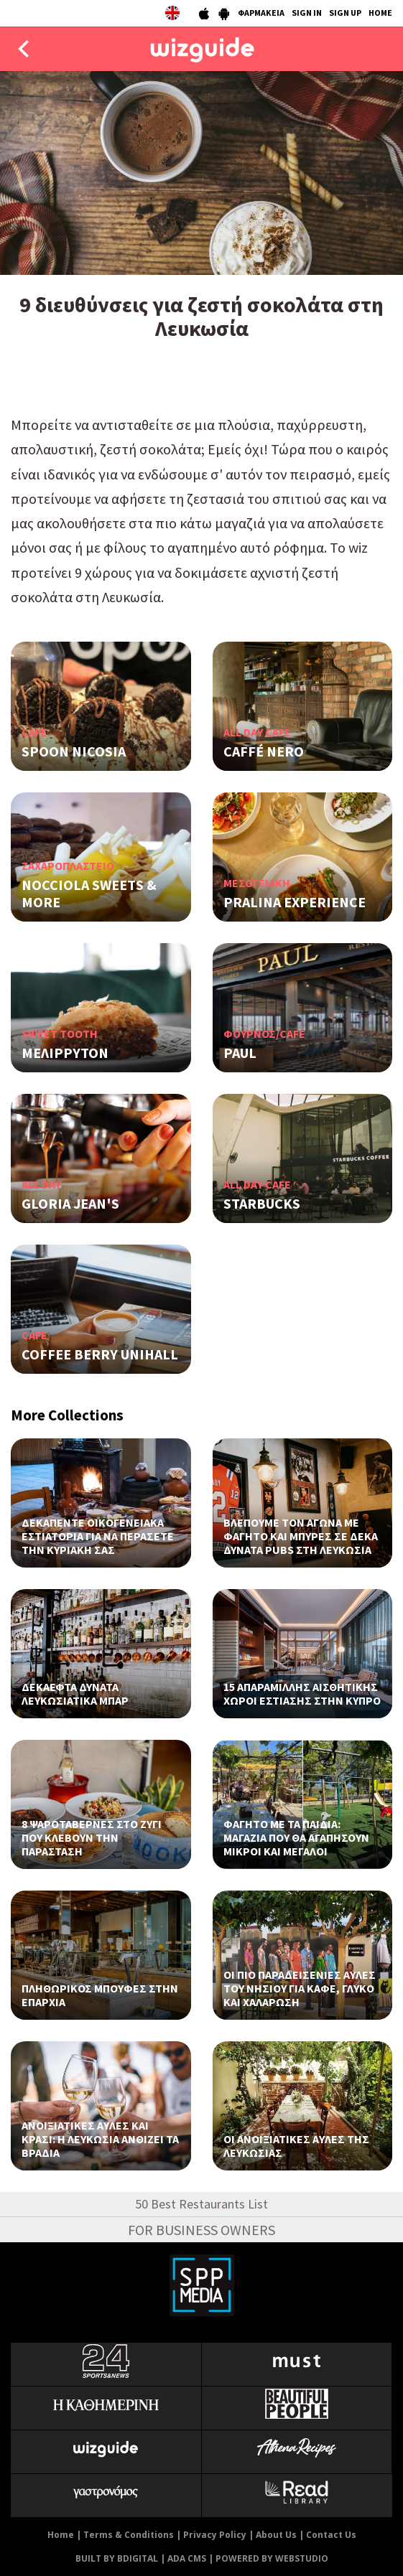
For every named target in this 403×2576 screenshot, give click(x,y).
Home (60, 2535)
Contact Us (331, 2535)
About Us (276, 2535)
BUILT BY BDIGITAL (116, 2558)
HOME (380, 12)
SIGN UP (345, 12)
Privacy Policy (214, 2535)
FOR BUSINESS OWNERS (201, 2230)
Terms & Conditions (128, 2535)
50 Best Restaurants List (201, 2204)
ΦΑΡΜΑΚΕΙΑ (261, 12)
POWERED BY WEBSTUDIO (272, 2558)
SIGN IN (307, 12)
